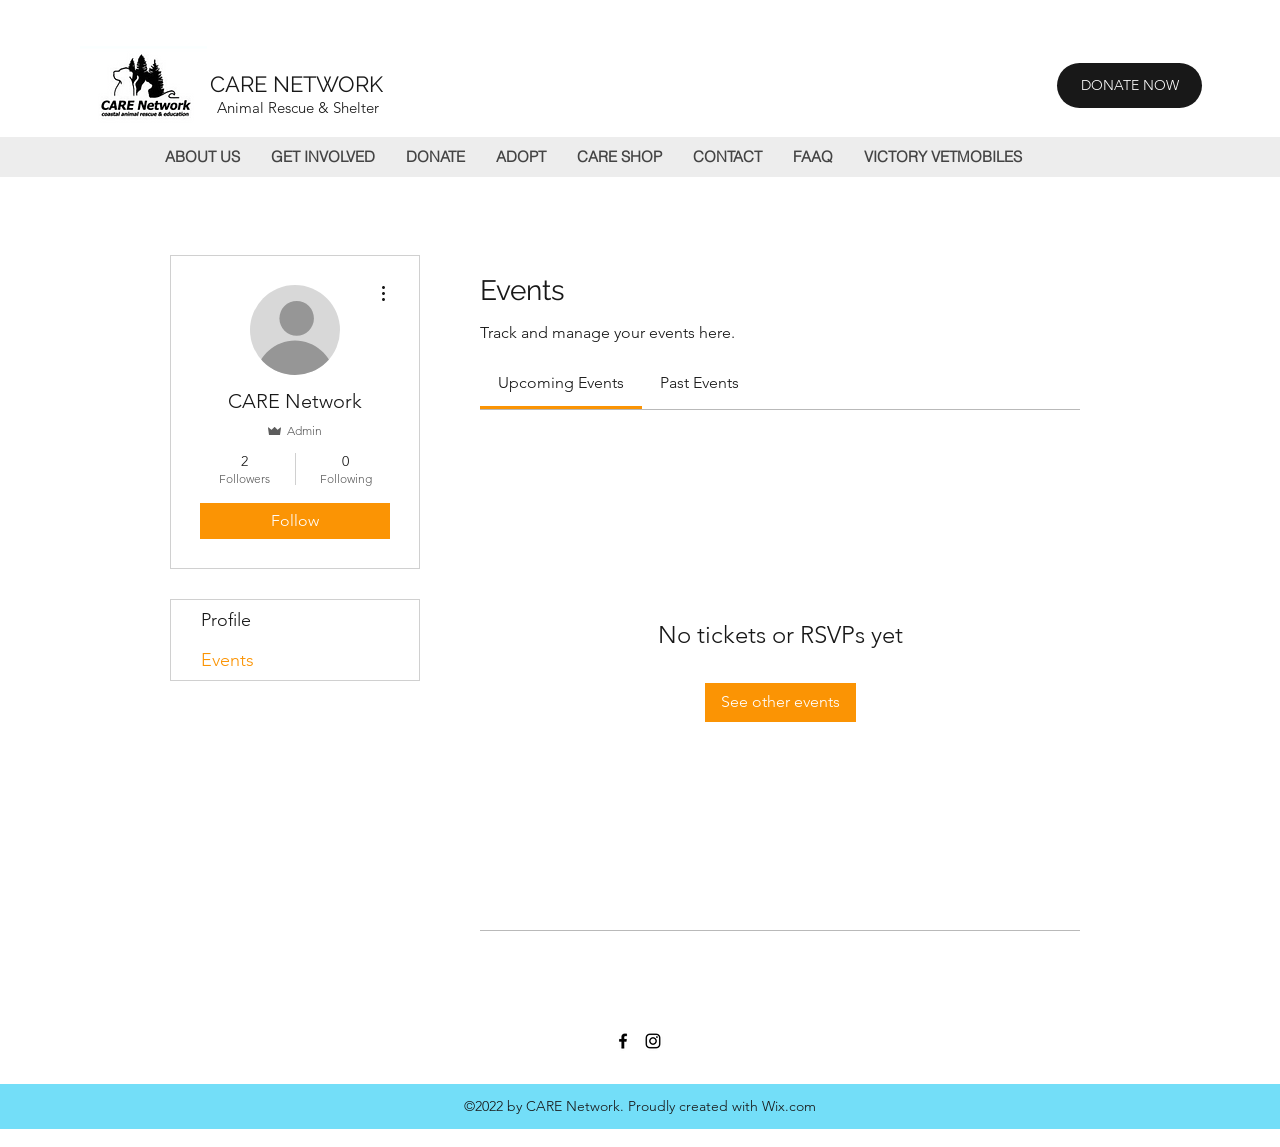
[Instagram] (653, 1041)
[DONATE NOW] (1129, 85)
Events (227, 660)
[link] (561, 382)
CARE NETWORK (296, 84)
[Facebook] (623, 1041)
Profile (226, 620)
